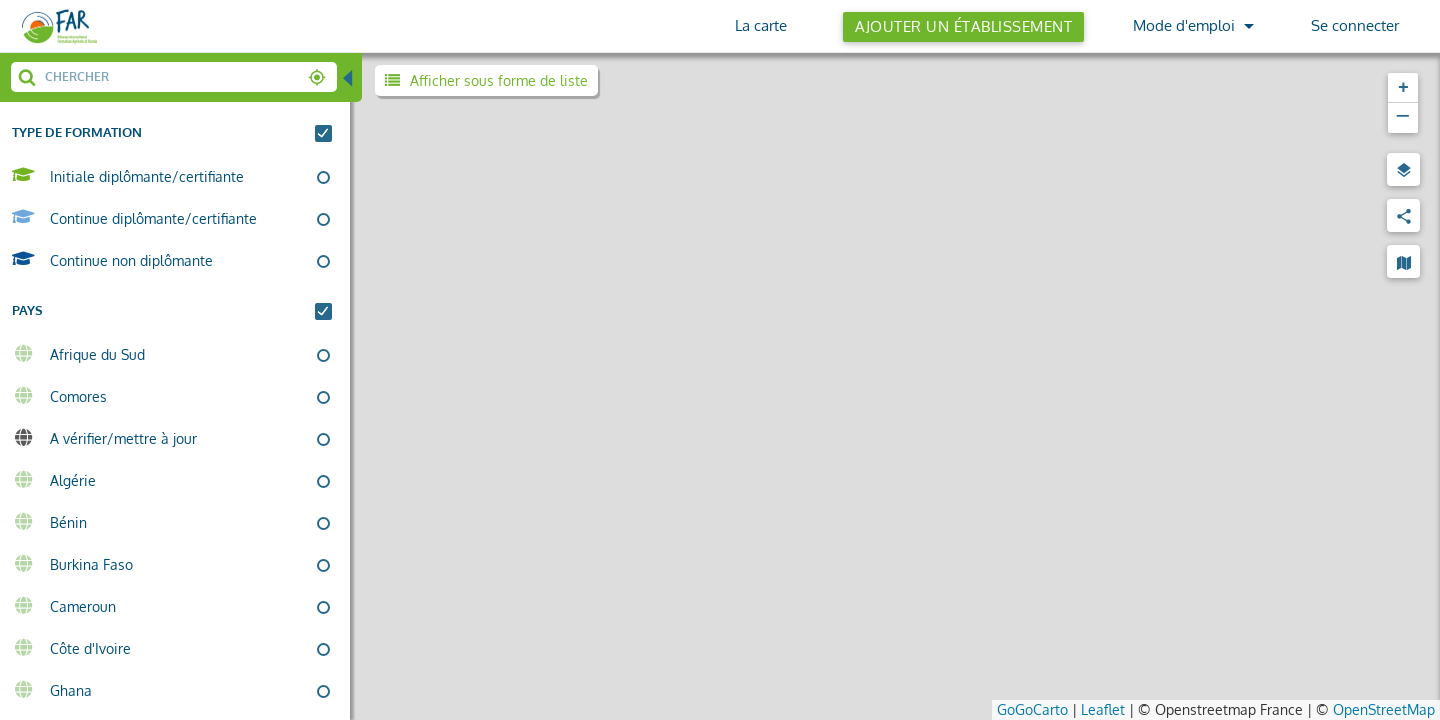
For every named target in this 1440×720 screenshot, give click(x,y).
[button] (1403, 88)
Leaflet (1103, 709)
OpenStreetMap (1384, 709)
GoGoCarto (1032, 709)
